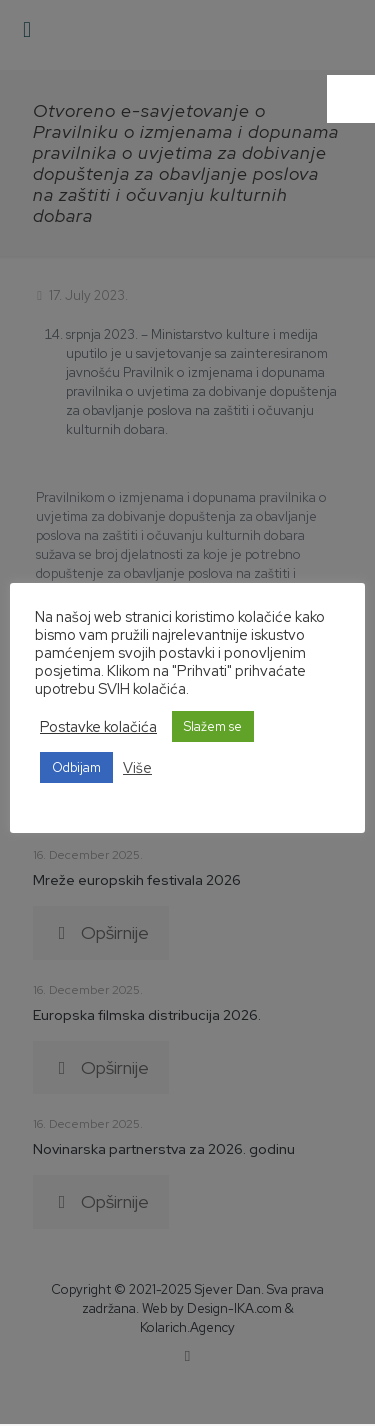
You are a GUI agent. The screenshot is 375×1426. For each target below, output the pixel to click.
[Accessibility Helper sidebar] (351, 99)
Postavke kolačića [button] (98, 727)
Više (137, 768)
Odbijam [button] (76, 767)
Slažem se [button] (213, 726)
